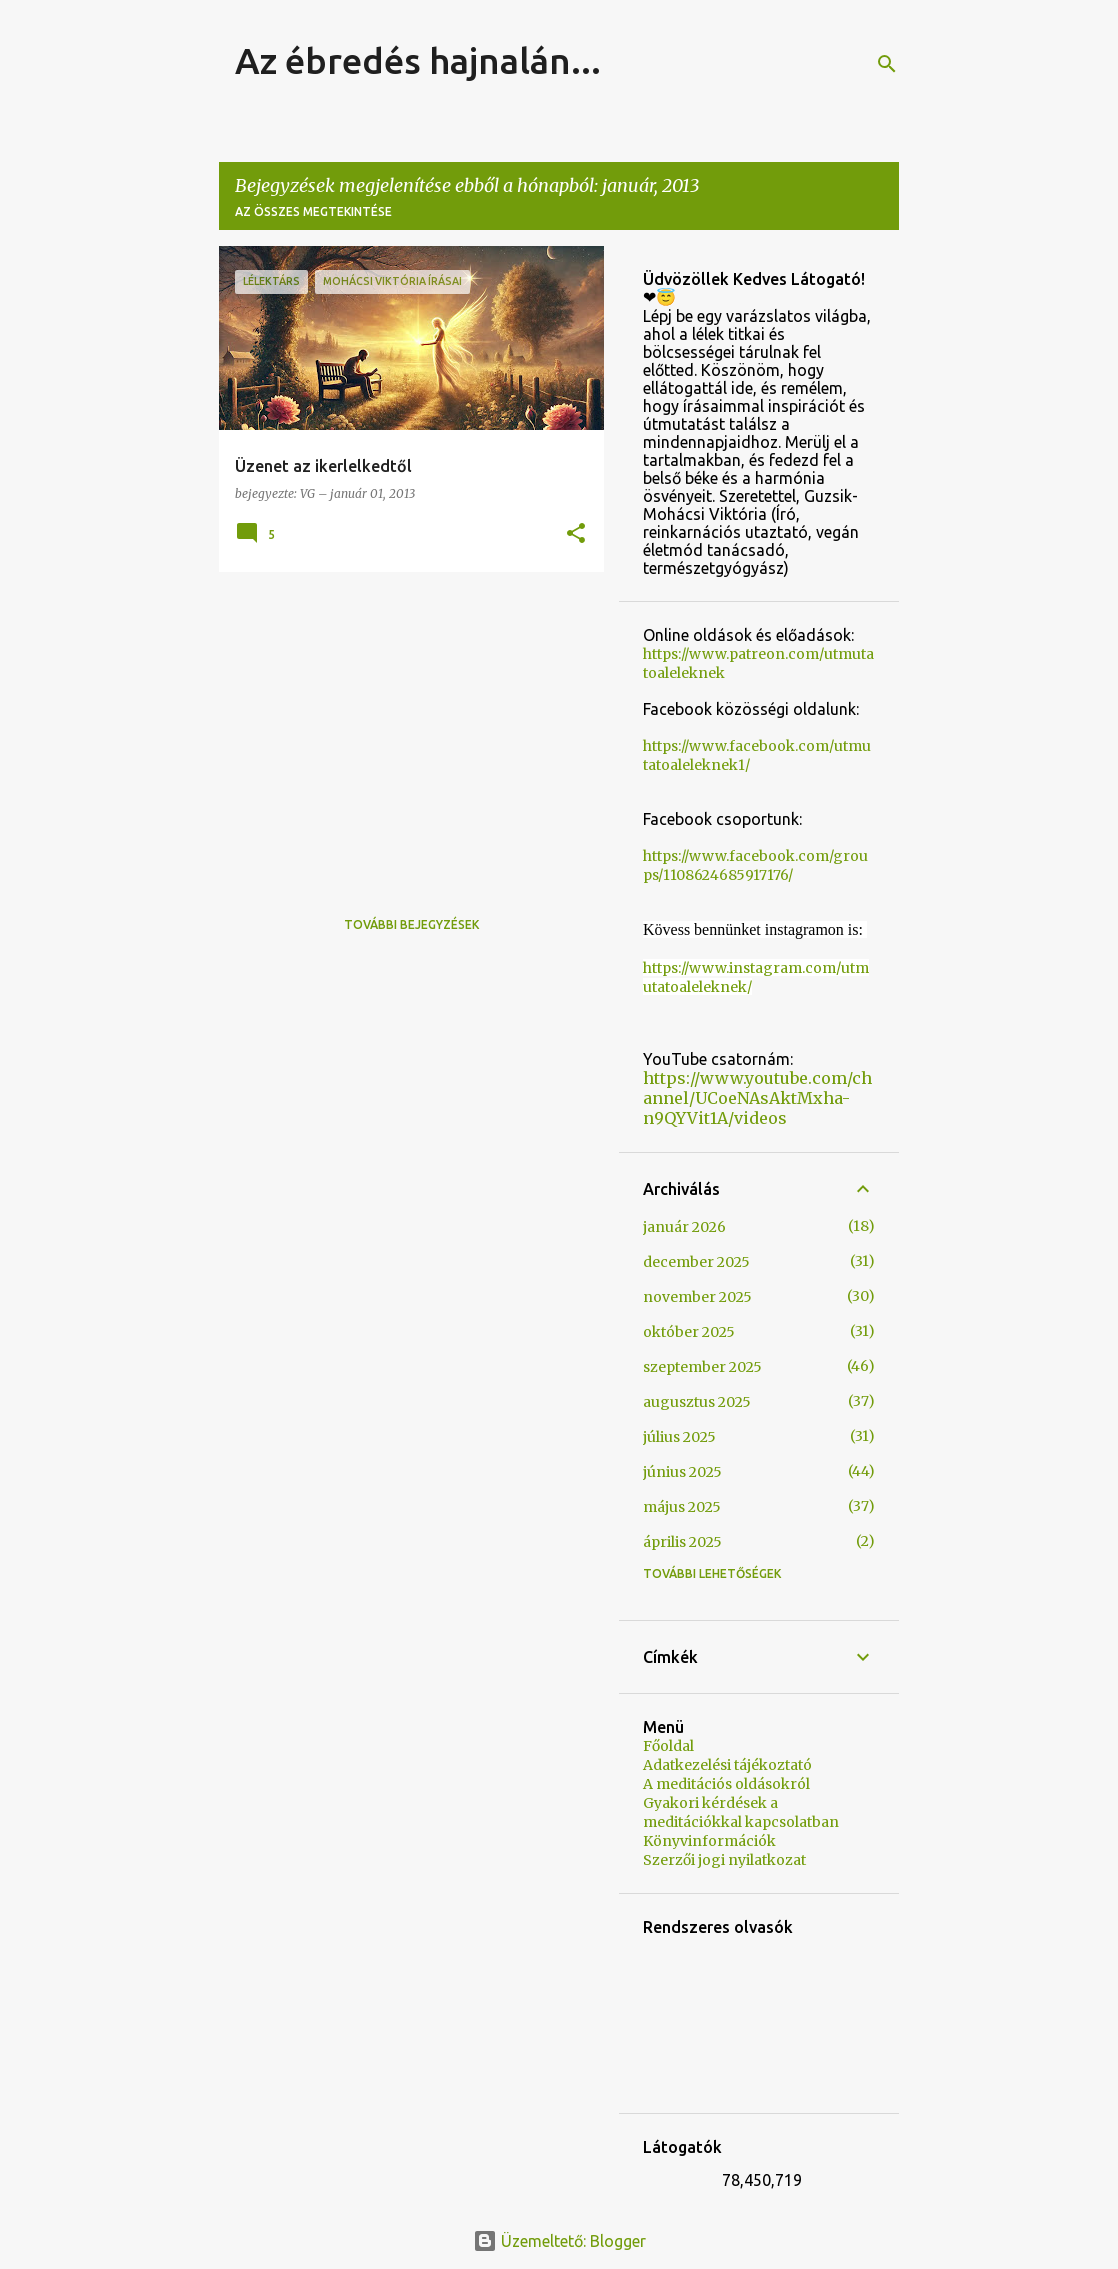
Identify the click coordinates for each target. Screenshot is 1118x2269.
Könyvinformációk (709, 1841)
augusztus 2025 (697, 1402)
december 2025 (696, 1262)
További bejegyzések (411, 924)
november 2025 (697, 1297)
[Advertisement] (404, 727)
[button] (576, 534)
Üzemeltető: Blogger (559, 2241)
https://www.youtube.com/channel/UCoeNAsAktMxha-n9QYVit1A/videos (757, 1098)
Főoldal (668, 1746)
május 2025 (682, 1507)
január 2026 (684, 1227)
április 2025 (682, 1542)
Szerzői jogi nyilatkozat (724, 1860)
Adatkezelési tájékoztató (727, 1765)
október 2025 (689, 1332)
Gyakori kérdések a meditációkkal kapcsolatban (741, 1812)
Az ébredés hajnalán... (418, 60)
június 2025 (682, 1472)
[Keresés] (887, 64)
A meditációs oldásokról (726, 1784)
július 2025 (679, 1437)
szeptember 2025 (702, 1367)
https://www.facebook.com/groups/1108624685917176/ (755, 865)
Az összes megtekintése (313, 211)
